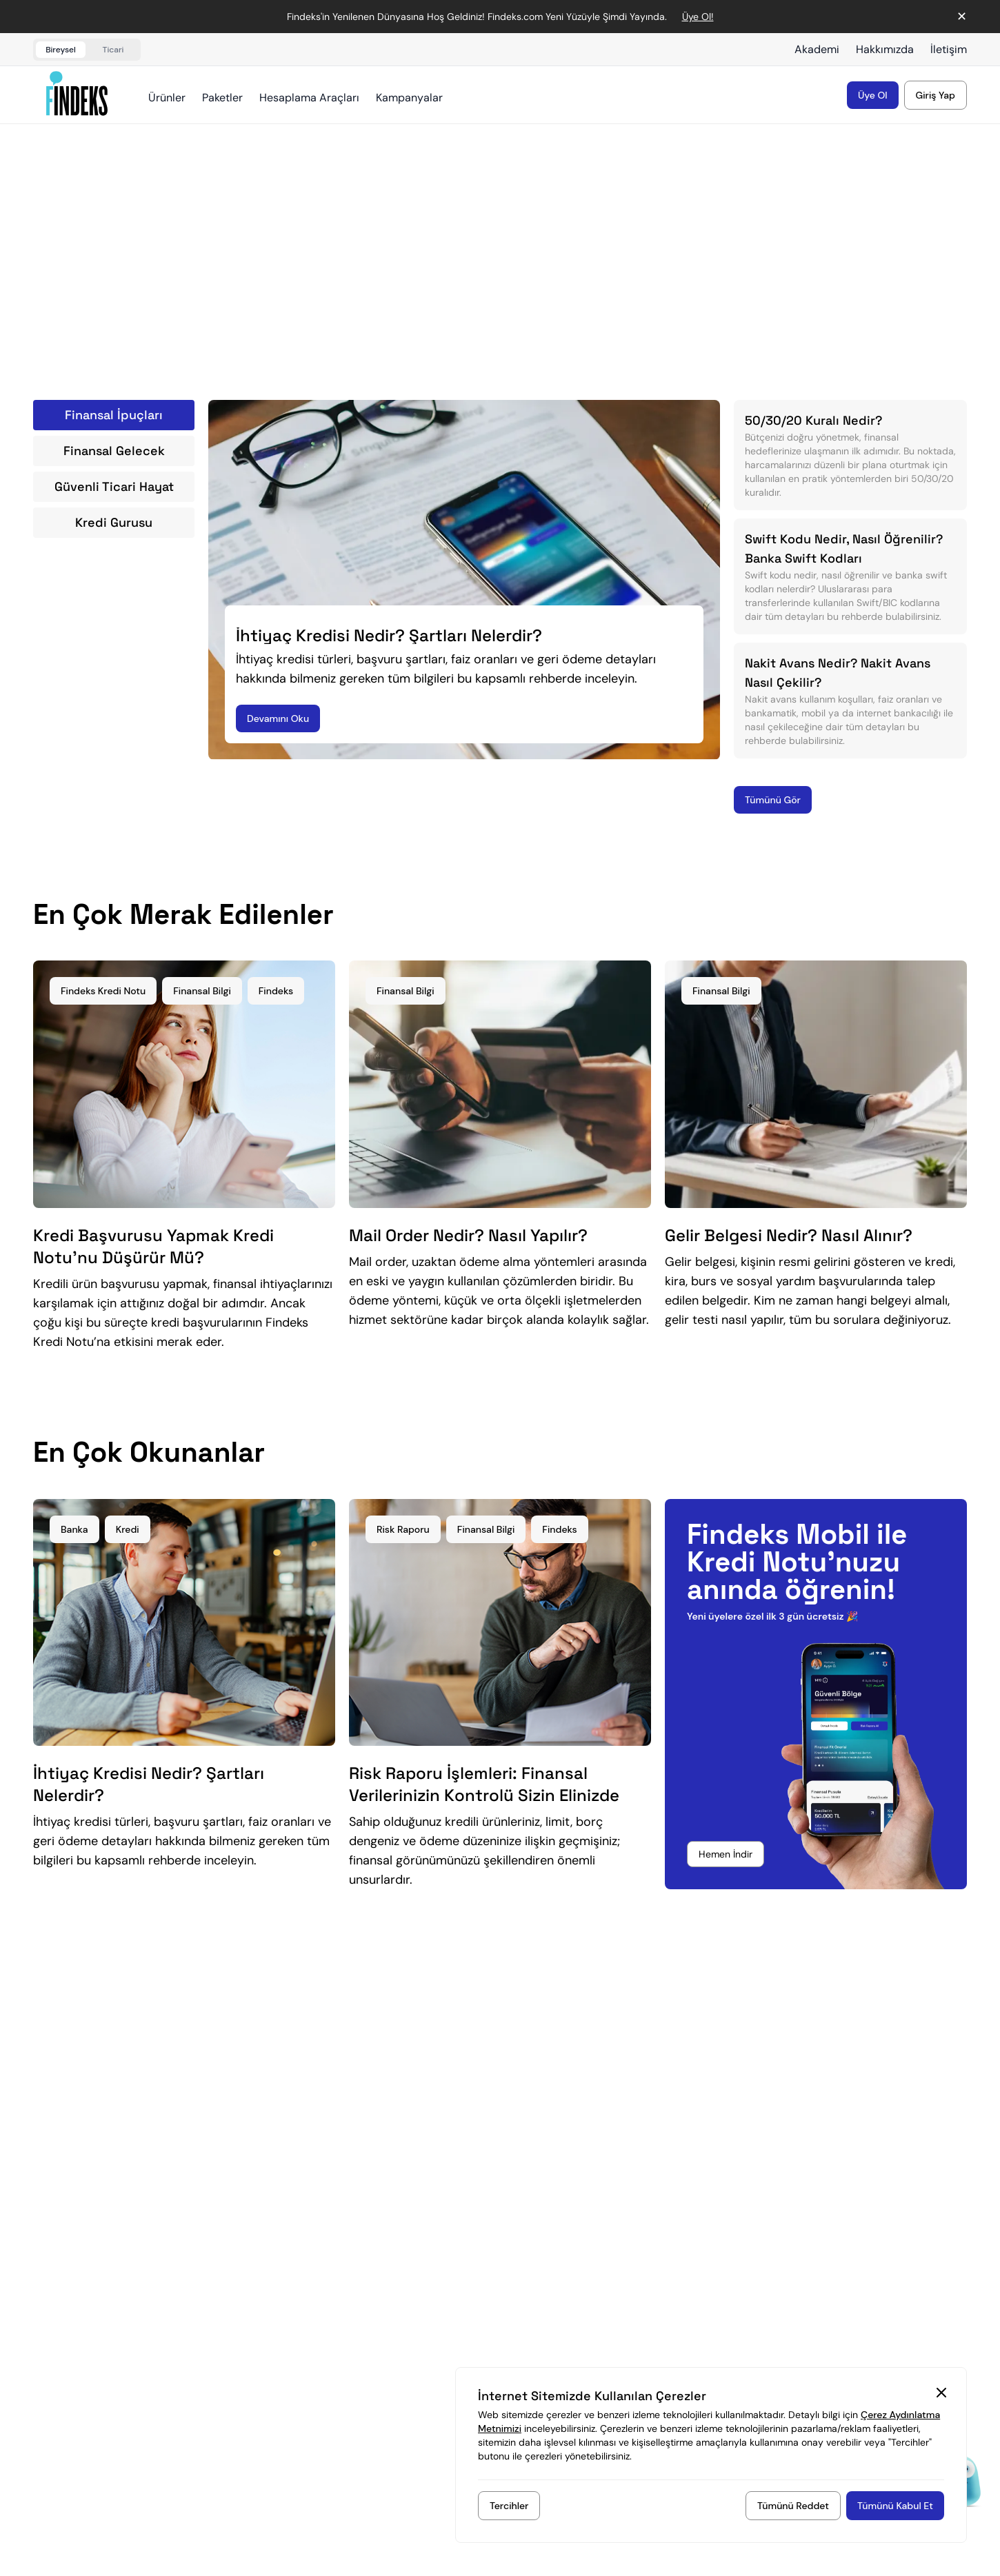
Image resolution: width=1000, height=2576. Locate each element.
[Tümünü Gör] (773, 800)
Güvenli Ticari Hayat (114, 486)
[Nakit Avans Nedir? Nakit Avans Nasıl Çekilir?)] (850, 700)
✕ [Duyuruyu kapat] (962, 16)
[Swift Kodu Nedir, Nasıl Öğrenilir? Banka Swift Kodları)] (850, 576)
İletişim (948, 49)
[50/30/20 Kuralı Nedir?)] (850, 455)
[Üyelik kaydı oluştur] (873, 95)
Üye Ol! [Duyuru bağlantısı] (698, 16)
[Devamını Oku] (278, 718)
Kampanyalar (409, 97)
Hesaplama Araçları (309, 97)
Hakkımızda (885, 49)
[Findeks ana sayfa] (77, 93)
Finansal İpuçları (114, 415)
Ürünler (167, 97)
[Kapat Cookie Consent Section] (941, 2392)
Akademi (816, 49)
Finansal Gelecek (114, 451)
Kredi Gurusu (113, 522)
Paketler (222, 97)
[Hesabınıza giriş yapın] (935, 95)
